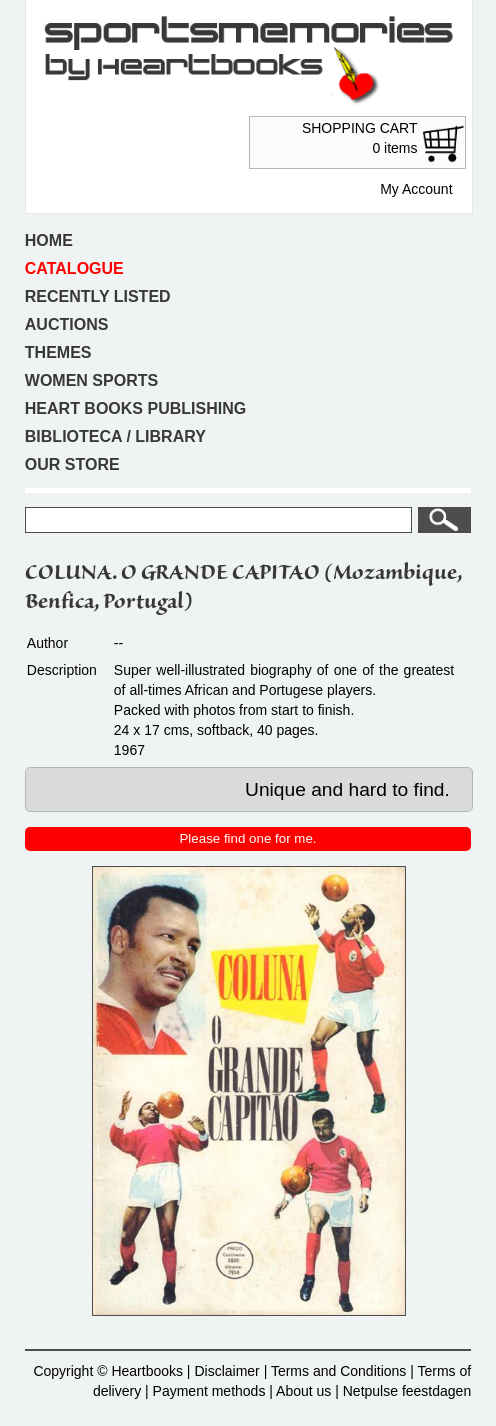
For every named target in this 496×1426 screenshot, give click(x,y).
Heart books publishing (135, 408)
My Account (416, 189)
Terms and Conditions (338, 1371)
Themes (58, 352)
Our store (72, 464)
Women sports (91, 380)
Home (49, 240)
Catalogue (74, 268)
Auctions (67, 324)
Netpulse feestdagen (407, 1391)
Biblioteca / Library (115, 436)
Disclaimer (226, 1371)
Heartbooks (147, 1371)
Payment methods (209, 1391)
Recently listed (98, 296)
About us (303, 1391)
